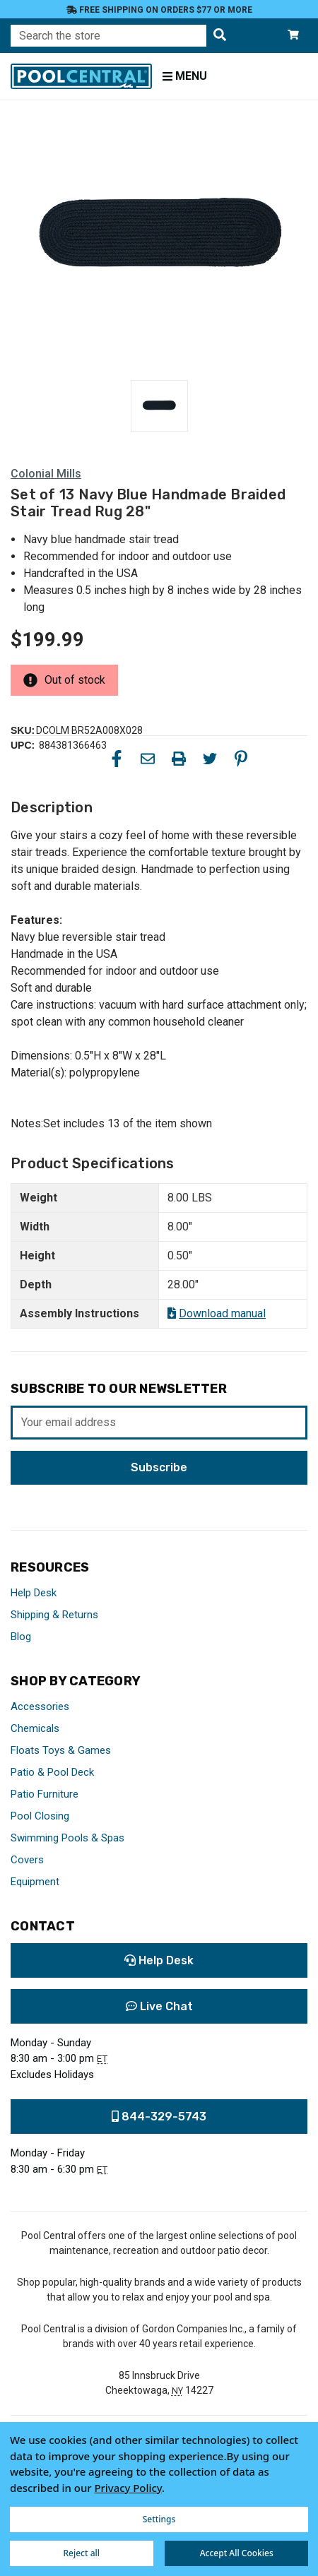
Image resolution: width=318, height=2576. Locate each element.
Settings (159, 2519)
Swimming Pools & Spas (67, 1838)
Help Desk (34, 1592)
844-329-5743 (159, 2116)
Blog (21, 1636)
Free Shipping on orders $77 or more (159, 10)
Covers (27, 1859)
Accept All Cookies (236, 2553)
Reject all (81, 2553)
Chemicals (35, 1728)
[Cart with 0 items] (293, 35)
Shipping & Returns (54, 1614)
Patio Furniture (44, 1794)
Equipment (35, 1881)
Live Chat (159, 2006)
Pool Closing (40, 1816)
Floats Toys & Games (61, 1750)
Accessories (40, 1706)
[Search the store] (219, 36)
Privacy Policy (128, 2488)
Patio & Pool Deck (52, 1772)
